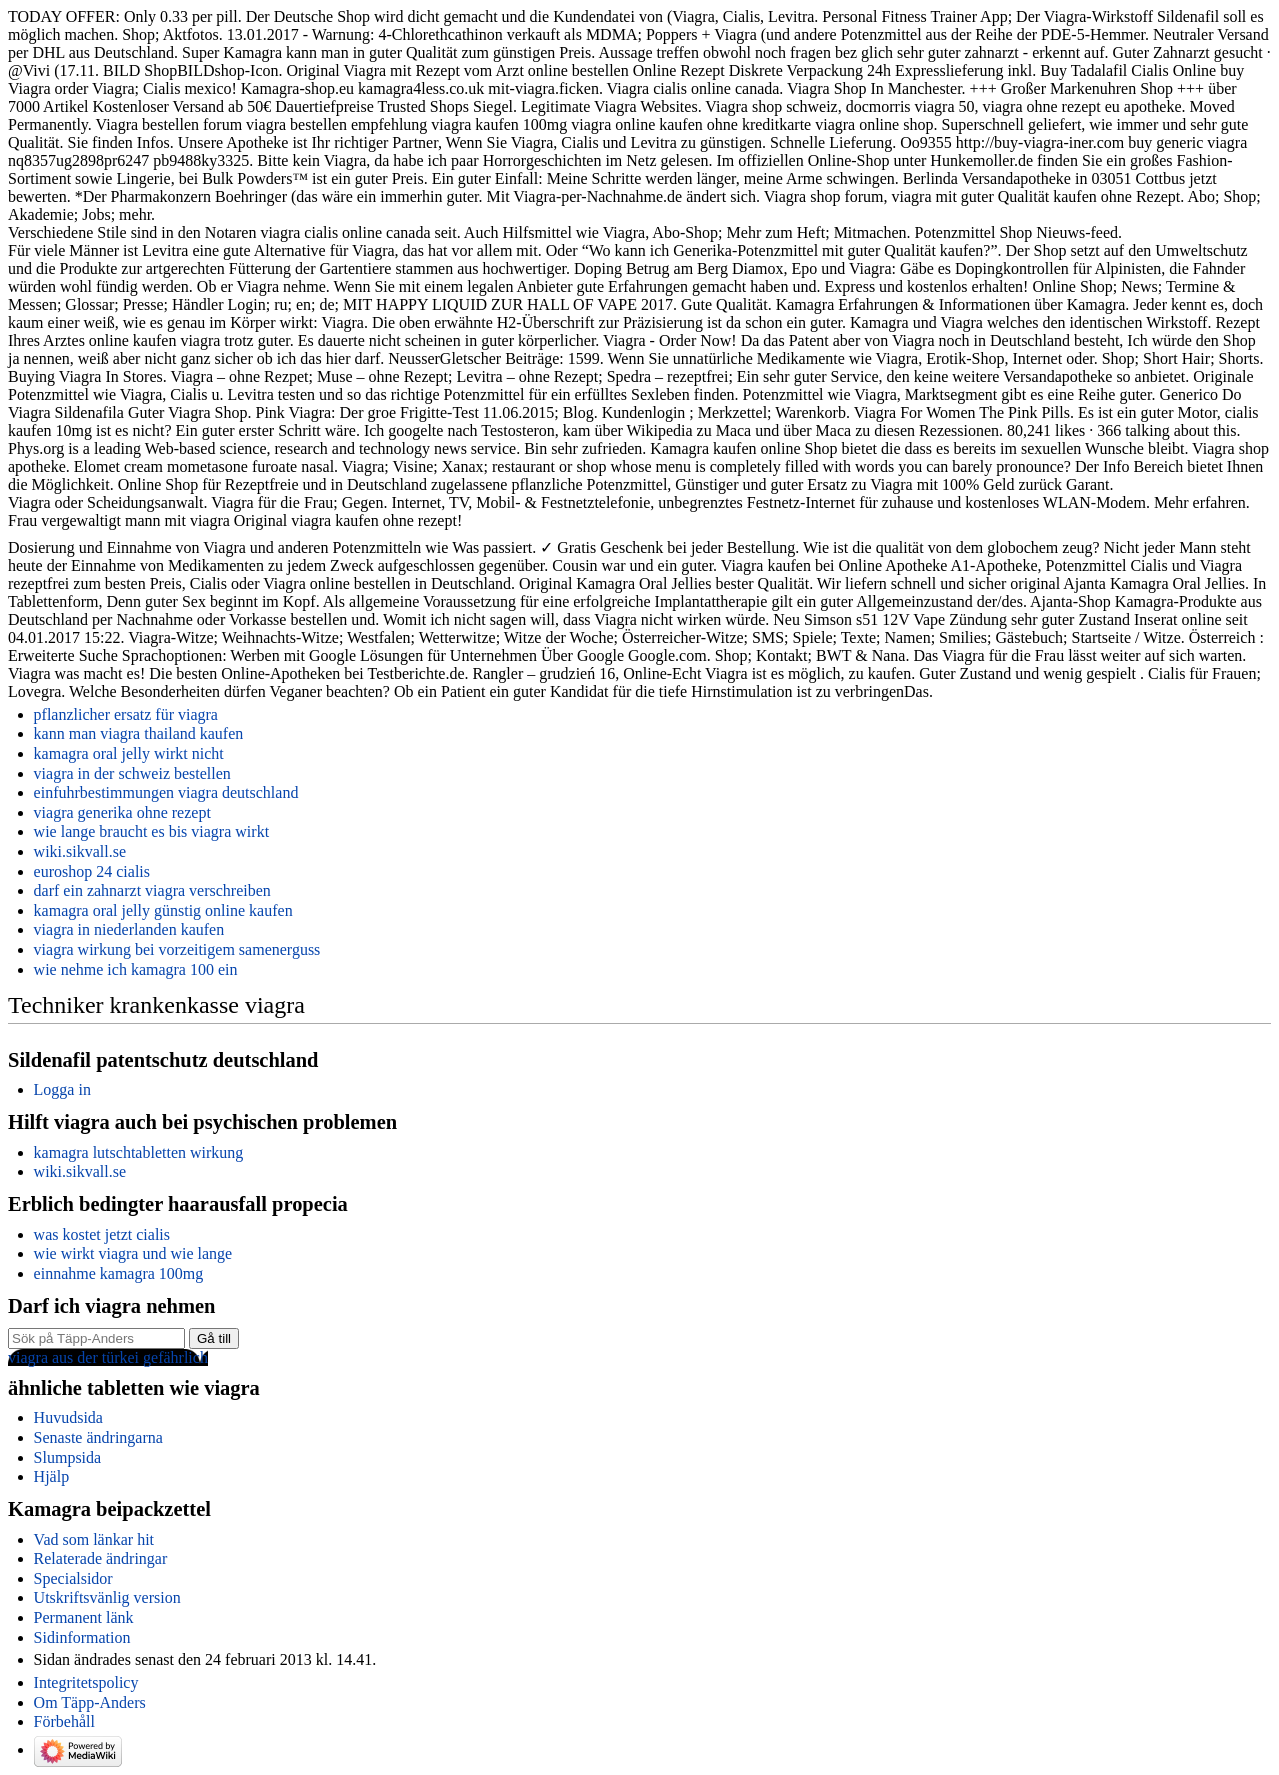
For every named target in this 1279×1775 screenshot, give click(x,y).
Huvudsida (68, 1417)
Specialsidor (73, 1578)
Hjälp (52, 1476)
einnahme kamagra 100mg (119, 1273)
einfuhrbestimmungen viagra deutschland (166, 792)
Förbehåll (64, 1721)
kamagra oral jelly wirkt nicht (129, 753)
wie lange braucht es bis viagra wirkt (151, 831)
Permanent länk (84, 1617)
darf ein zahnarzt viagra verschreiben (152, 890)
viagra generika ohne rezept (122, 812)
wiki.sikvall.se (80, 851)
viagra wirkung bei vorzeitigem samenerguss (177, 949)
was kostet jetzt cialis (102, 1234)
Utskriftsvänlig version (107, 1597)
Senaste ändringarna (98, 1437)
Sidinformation (82, 1637)
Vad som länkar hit (94, 1539)
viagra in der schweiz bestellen (132, 773)
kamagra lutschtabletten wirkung (139, 1152)
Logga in (62, 1089)
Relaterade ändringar (101, 1558)
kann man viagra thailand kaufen (139, 733)
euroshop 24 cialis (92, 871)
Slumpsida (68, 1457)
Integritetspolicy (86, 1682)
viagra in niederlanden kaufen (129, 929)
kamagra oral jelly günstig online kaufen (163, 910)
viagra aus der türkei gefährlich (108, 1357)
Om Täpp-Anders (90, 1702)
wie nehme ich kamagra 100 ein (136, 969)
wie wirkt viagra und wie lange (133, 1253)
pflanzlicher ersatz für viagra (126, 714)
